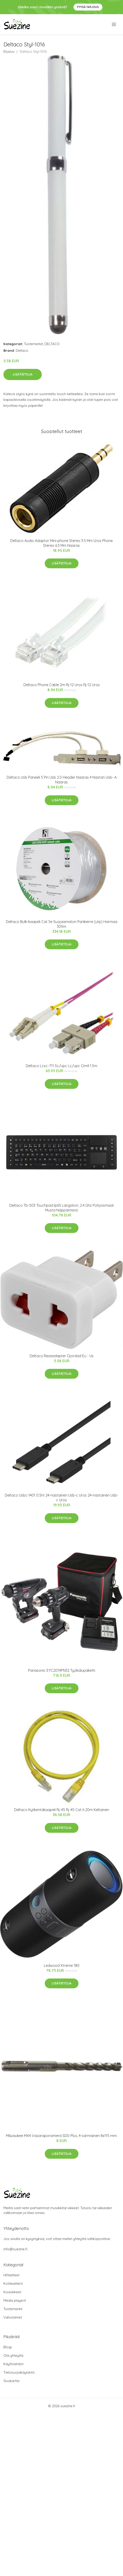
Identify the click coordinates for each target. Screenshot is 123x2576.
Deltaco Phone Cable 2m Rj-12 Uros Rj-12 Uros (62, 684)
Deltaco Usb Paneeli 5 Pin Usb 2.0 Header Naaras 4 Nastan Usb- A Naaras (62, 779)
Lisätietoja (22, 374)
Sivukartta (11, 2381)
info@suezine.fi (15, 2249)
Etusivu (8, 51)
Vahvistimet (12, 2317)
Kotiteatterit (13, 2283)
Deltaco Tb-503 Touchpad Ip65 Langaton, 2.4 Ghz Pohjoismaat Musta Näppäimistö (61, 1207)
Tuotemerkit (33, 344)
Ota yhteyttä (13, 2355)
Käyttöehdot (13, 2364)
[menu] (114, 24)
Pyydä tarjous (88, 7)
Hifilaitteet (11, 2275)
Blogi (7, 2347)
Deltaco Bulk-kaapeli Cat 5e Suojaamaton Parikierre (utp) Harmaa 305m (61, 924)
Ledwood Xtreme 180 (61, 1965)
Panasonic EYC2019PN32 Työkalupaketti (61, 1670)
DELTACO (52, 344)
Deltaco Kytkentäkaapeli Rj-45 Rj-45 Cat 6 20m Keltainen (61, 1809)
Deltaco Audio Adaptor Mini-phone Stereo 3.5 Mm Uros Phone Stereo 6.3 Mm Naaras (61, 543)
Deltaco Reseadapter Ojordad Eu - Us (62, 1356)
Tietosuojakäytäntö (19, 2372)
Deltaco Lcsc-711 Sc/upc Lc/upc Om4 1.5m (61, 1065)
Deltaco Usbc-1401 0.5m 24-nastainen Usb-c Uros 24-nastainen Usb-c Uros (61, 1497)
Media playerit (14, 2300)
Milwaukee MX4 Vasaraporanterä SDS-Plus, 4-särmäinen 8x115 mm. (61, 2135)
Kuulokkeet (12, 2292)
